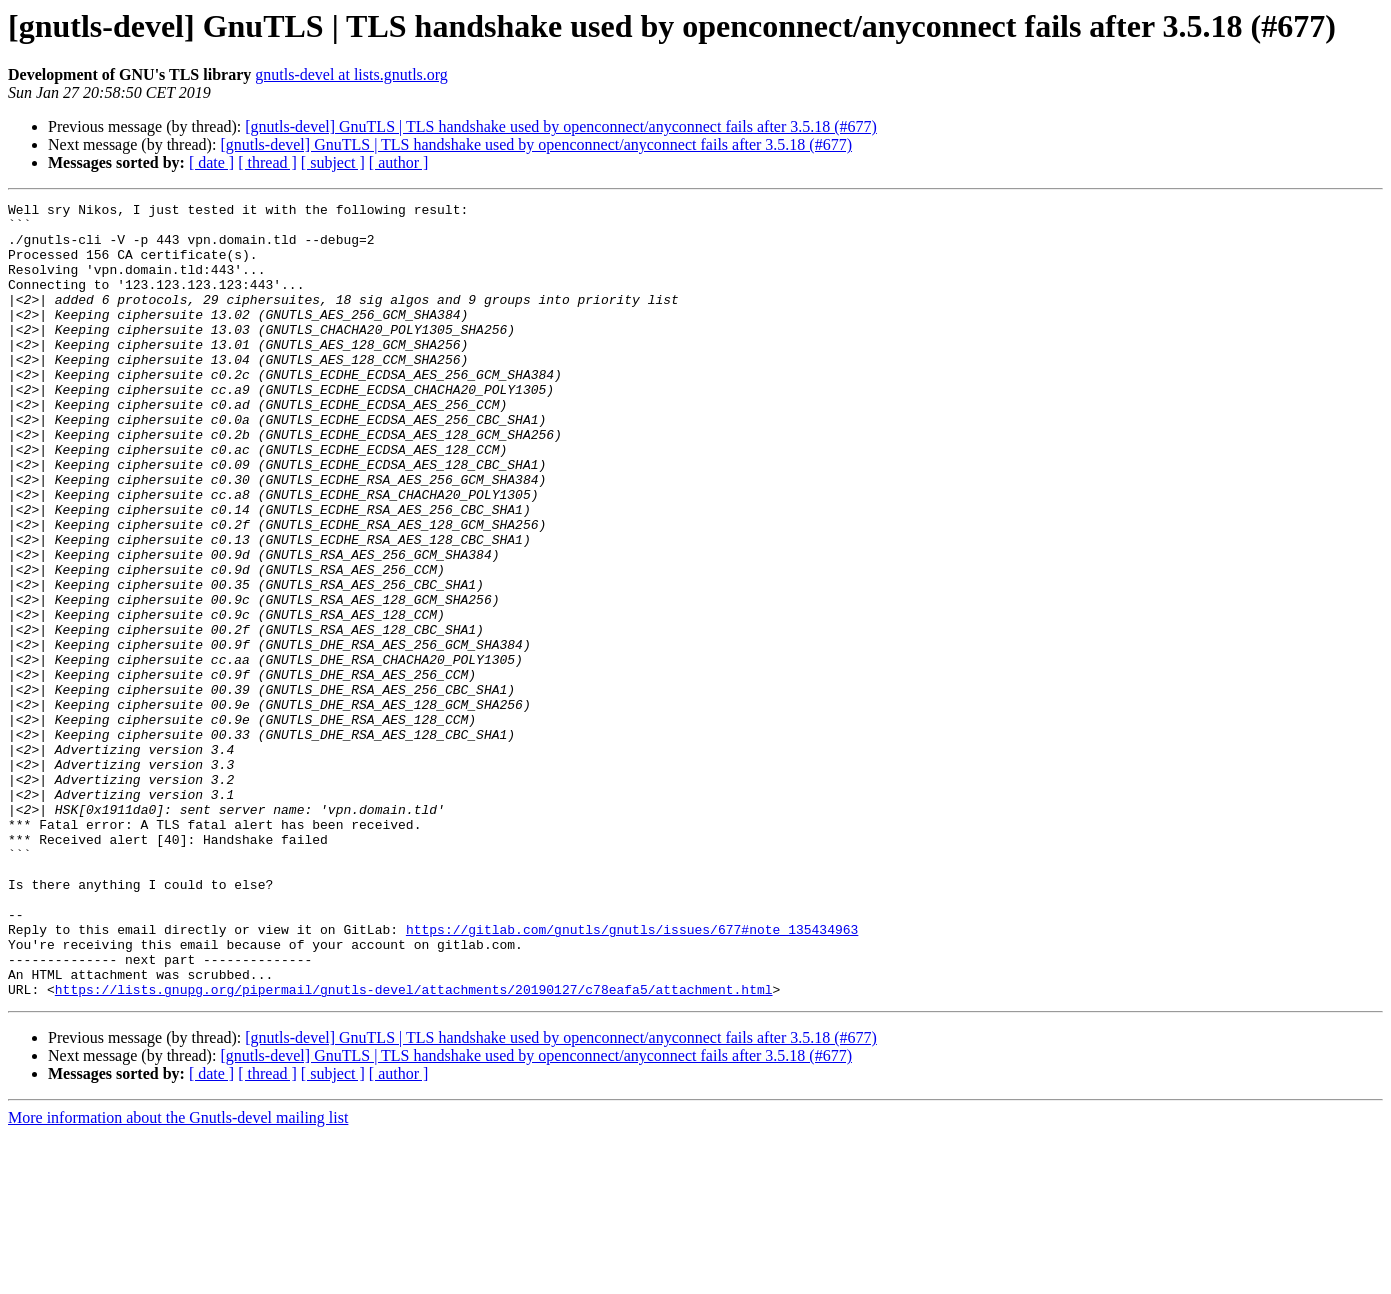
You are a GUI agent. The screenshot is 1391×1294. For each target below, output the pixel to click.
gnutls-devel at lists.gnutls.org (351, 74)
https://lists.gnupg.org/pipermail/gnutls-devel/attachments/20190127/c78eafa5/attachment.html (414, 1148)
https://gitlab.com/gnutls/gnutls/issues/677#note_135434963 (632, 1076)
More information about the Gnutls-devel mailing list (178, 1276)
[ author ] (399, 162)
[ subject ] (333, 162)
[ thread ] (267, 162)
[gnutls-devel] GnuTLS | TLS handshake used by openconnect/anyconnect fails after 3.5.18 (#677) (561, 126)
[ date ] (211, 162)
